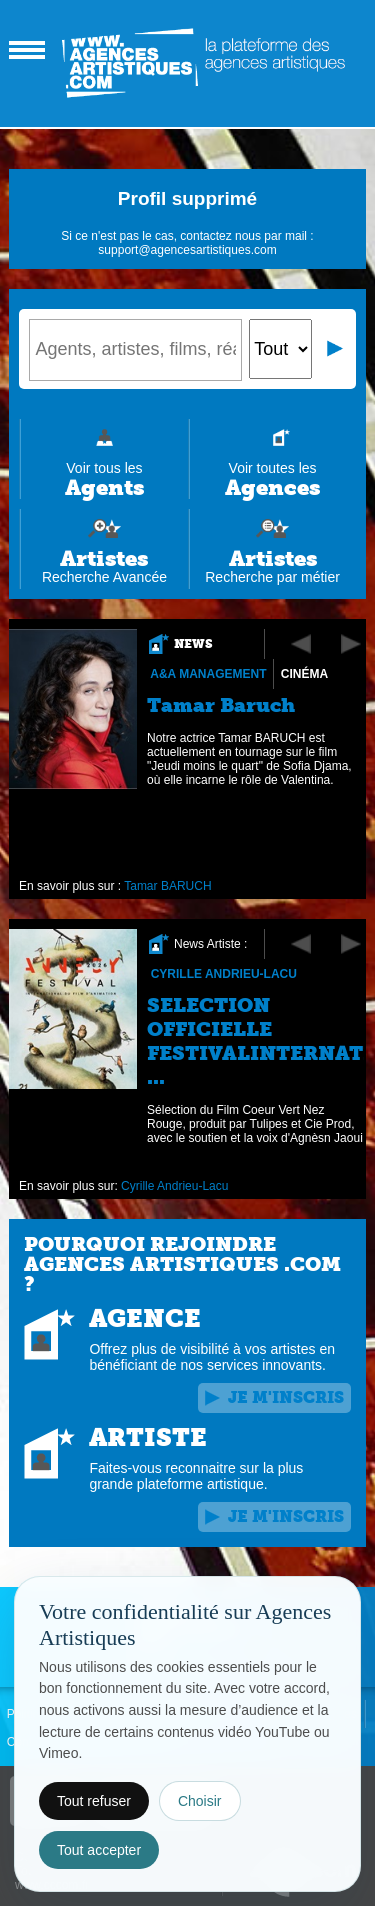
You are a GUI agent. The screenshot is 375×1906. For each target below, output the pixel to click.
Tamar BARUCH (168, 886)
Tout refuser (94, 1801)
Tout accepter (99, 1850)
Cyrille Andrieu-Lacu (224, 974)
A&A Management (209, 674)
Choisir (200, 1801)
